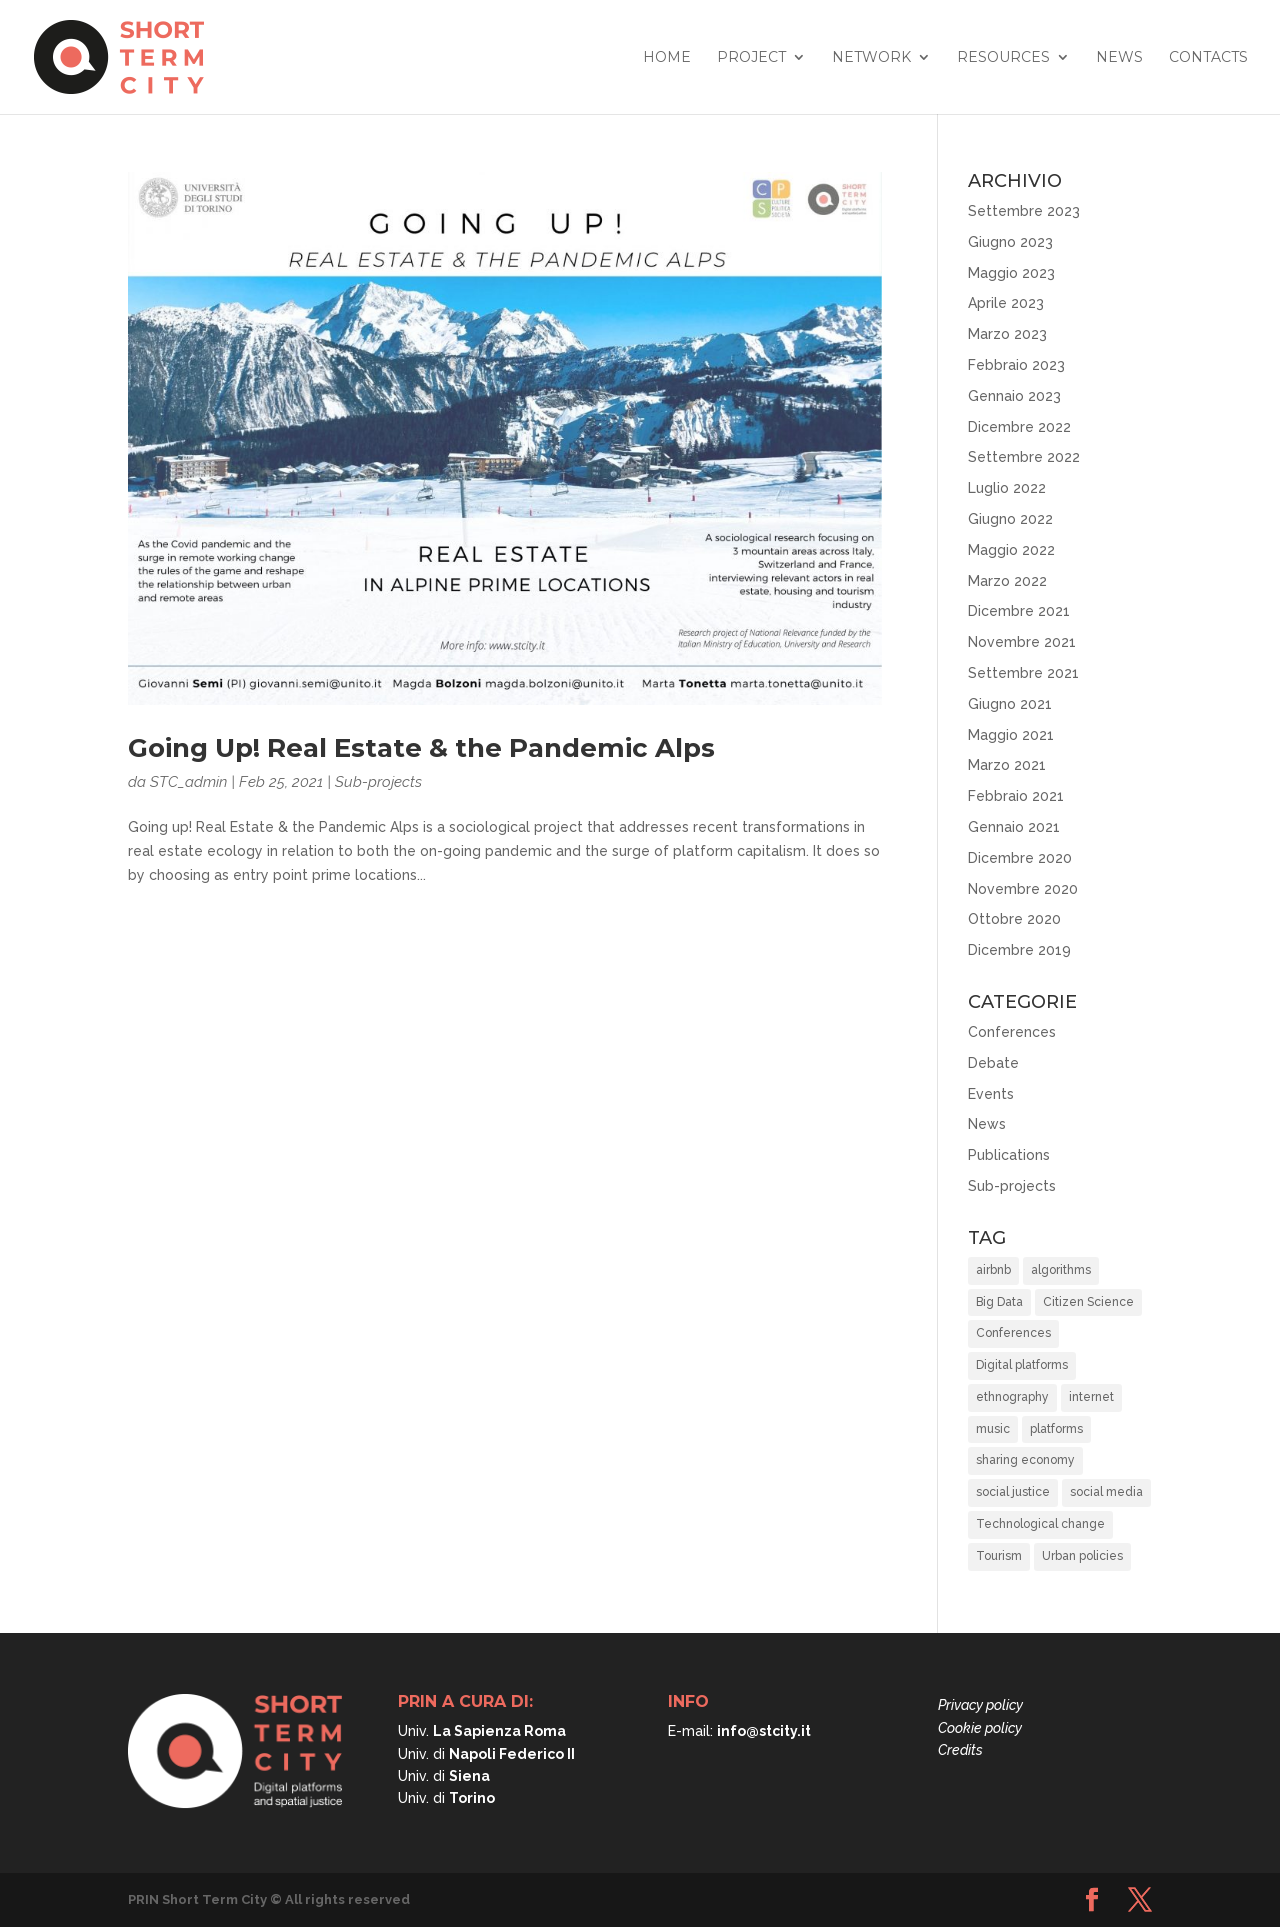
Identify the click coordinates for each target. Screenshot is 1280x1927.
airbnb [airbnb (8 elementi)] (993, 1270)
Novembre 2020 (1023, 889)
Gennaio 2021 (1014, 827)
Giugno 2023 (1010, 242)
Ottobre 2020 (1014, 919)
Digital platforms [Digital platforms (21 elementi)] (1022, 1365)
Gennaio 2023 (1014, 396)
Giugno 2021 (1010, 704)
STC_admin (188, 782)
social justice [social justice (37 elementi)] (1013, 1492)
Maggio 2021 (1011, 735)
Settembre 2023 (1024, 211)
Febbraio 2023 (1016, 365)
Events (991, 1094)
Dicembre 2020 (1020, 858)
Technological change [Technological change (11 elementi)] (1040, 1524)
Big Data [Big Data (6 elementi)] (999, 1302)
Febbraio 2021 (1016, 796)
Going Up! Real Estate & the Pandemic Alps (421, 748)
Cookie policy (980, 1728)
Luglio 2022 (1007, 488)
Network (871, 58)
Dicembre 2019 (1019, 950)
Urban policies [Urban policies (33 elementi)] (1082, 1556)
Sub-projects (378, 782)
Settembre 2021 (1023, 673)
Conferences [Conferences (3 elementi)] (1013, 1333)
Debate (993, 1063)
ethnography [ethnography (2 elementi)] (1012, 1397)
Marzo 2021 (1007, 765)
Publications (1009, 1155)
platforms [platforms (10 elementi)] (1056, 1429)
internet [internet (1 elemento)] (1091, 1397)
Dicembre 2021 (1019, 611)
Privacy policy (980, 1705)
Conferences (1012, 1032)
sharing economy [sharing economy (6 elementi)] (1025, 1460)
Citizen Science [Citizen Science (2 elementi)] (1088, 1302)
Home (667, 58)
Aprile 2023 (1006, 303)
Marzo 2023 (1007, 334)
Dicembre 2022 (1019, 427)
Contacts (1208, 58)
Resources (1003, 58)
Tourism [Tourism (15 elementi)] (999, 1556)
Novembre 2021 (1022, 642)
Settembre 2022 (1024, 457)
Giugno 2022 (1010, 519)
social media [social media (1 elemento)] (1106, 1492)
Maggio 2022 (1011, 550)
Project (751, 58)
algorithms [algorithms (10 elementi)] (1061, 1270)
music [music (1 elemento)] (993, 1429)
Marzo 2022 (1007, 581)
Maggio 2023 (1011, 273)
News (1119, 58)
